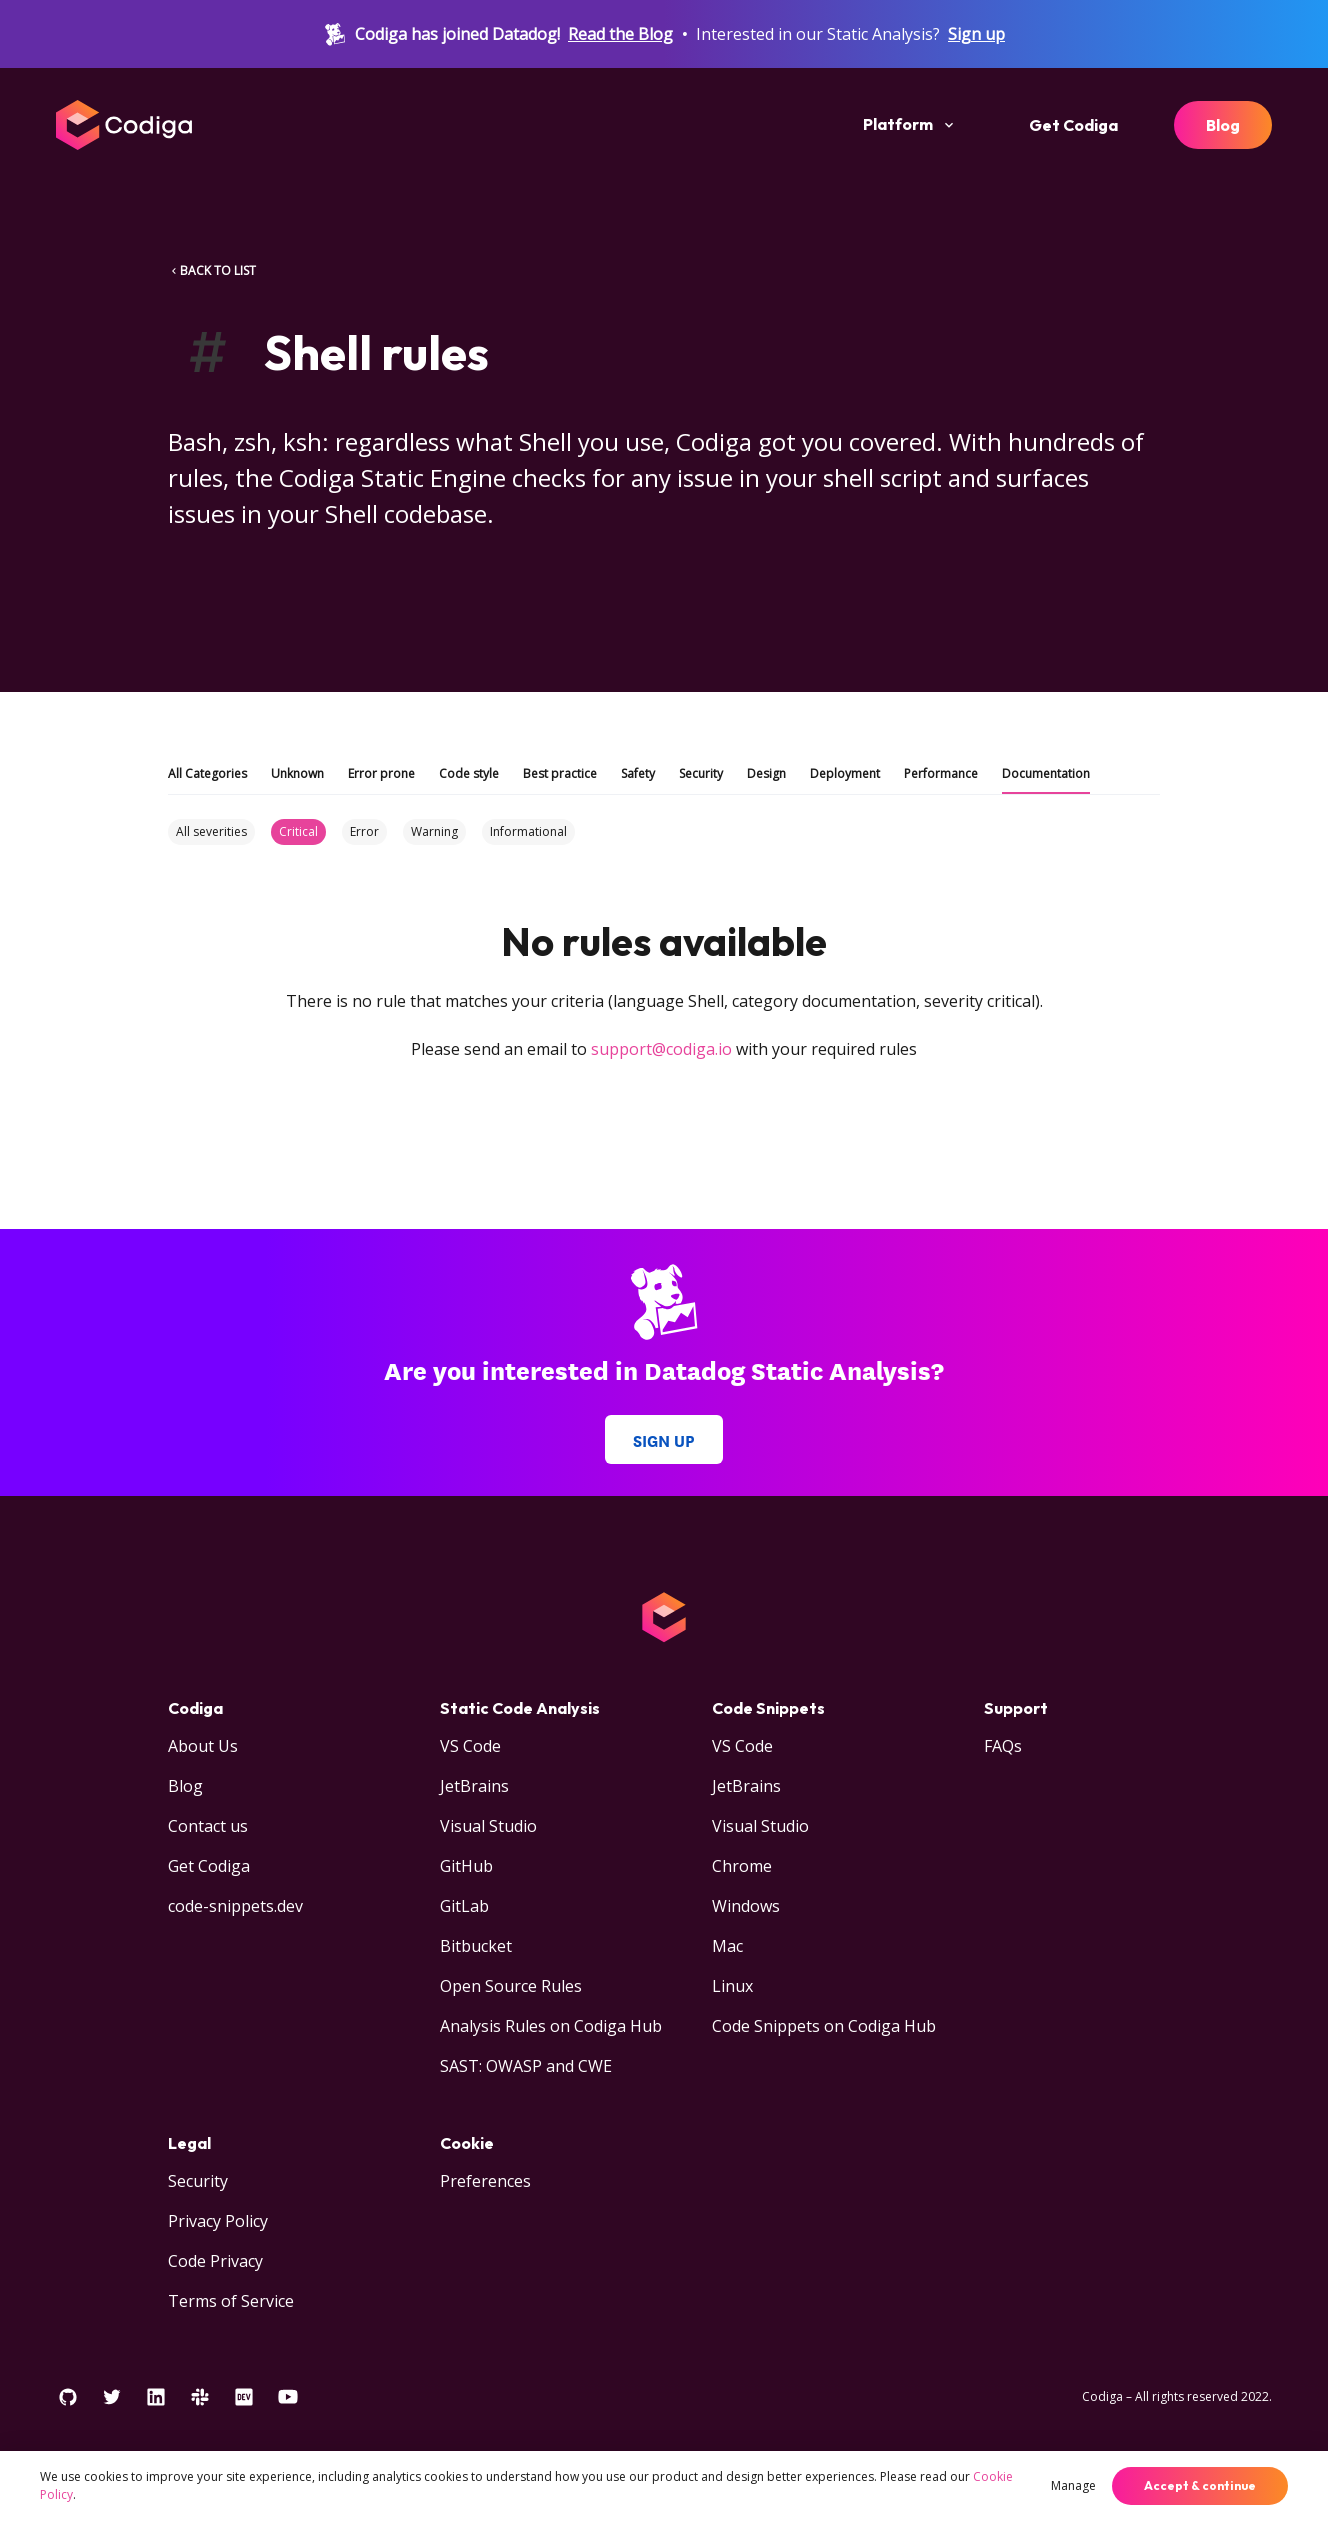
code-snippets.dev (235, 1906)
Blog (1223, 125)
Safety (638, 773)
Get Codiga (1073, 125)
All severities (211, 831)
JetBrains (474, 1786)
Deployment (845, 773)
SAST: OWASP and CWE (526, 2066)
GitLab (464, 1906)
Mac (727, 1946)
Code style (469, 773)
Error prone (381, 773)
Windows (746, 1906)
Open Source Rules (511, 1986)
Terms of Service (231, 2301)
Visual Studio (488, 1826)
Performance (941, 773)
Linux (732, 1986)
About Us (203, 1746)
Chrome (742, 1866)
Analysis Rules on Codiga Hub (551, 2026)
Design (766, 773)
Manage (1073, 2485)
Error (364, 831)
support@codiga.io (661, 1049)
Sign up (976, 34)
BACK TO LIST (212, 270)
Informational (528, 831)
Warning (434, 831)
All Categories (207, 773)
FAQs (1003, 1746)
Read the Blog (620, 34)
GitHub (466, 1866)
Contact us (208, 1826)
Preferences (485, 2181)
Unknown (297, 773)
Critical (298, 831)
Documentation (1046, 773)
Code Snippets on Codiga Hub (824, 2026)
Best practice (560, 773)
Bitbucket (476, 1946)
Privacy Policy (218, 2221)
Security (701, 773)
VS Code (470, 1746)
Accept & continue (1200, 2485)
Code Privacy (215, 2261)
